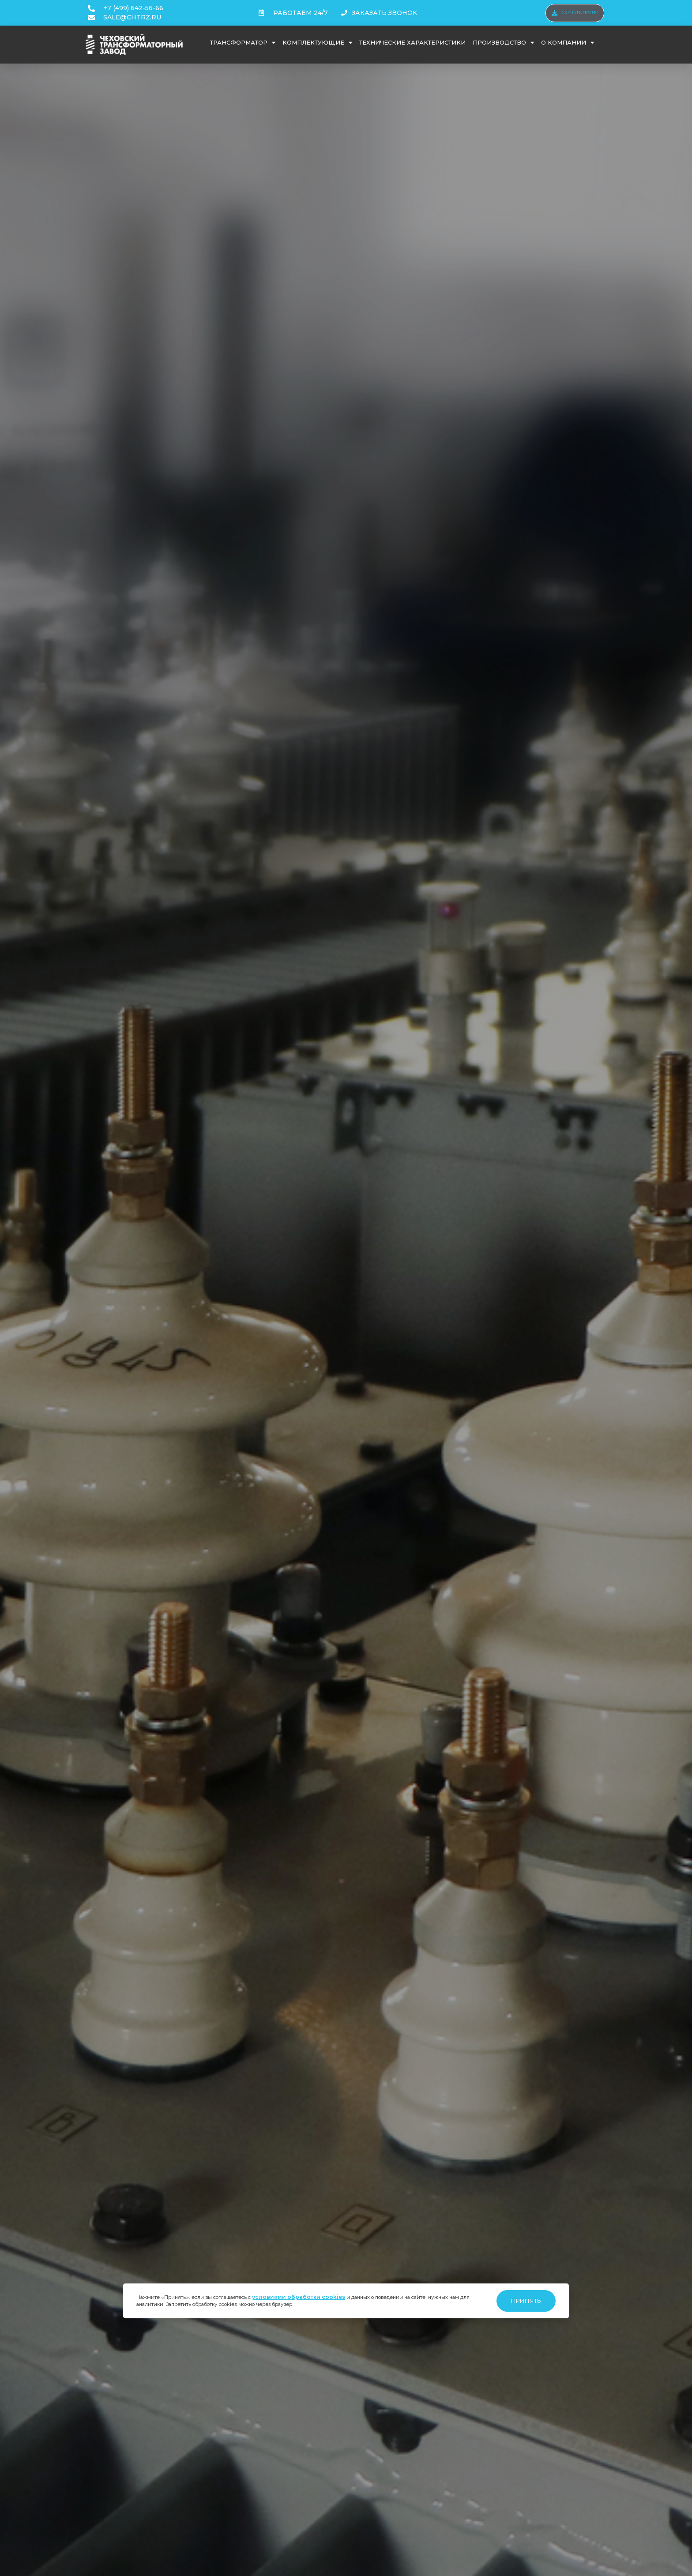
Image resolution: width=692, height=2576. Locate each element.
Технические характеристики (412, 42)
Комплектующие (317, 42)
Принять (526, 2300)
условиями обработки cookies (298, 2297)
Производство (503, 42)
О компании (567, 42)
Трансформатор (242, 42)
